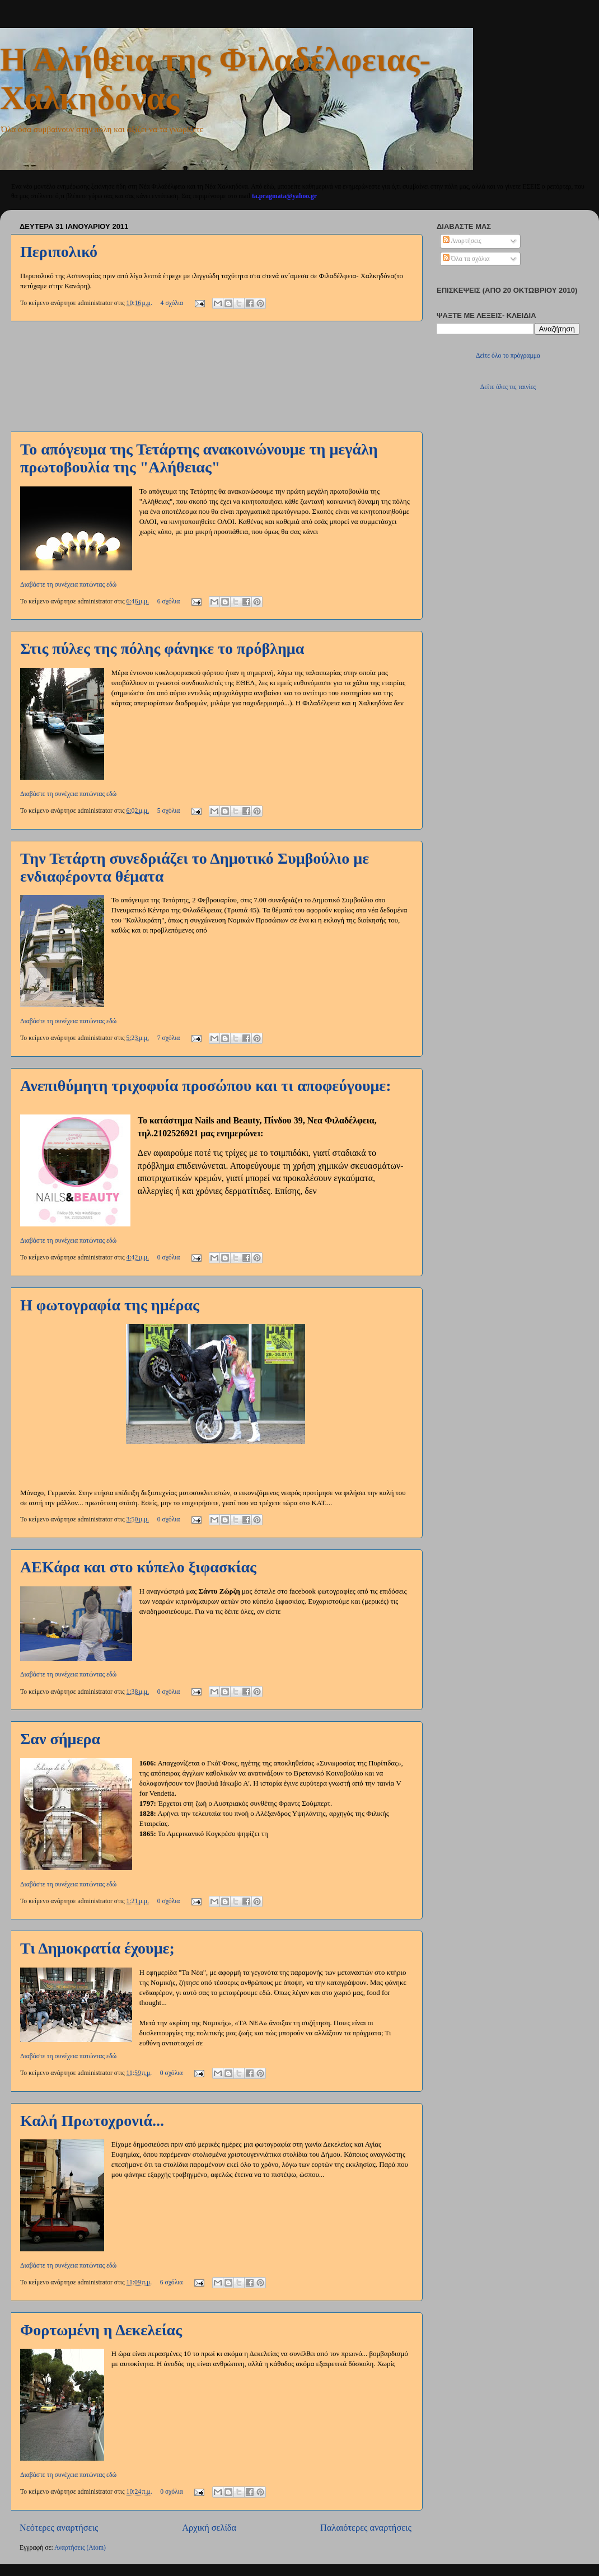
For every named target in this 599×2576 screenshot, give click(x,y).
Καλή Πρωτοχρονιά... (92, 2120)
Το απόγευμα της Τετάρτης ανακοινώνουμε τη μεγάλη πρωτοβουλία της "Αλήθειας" (199, 458)
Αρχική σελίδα (209, 2527)
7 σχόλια (168, 1038)
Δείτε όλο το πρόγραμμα (508, 355)
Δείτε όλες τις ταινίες (508, 387)
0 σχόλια (168, 1257)
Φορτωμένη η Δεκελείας (101, 2330)
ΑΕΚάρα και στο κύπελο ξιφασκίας (138, 1567)
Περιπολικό (58, 251)
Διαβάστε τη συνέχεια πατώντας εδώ (68, 584)
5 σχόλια (168, 810)
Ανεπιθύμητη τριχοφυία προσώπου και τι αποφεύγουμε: (205, 1085)
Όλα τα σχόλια (466, 259)
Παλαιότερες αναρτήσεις (365, 2527)
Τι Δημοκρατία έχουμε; (97, 1948)
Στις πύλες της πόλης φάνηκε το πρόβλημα (162, 648)
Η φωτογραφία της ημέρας (109, 1305)
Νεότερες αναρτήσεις (59, 2527)
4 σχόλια (172, 303)
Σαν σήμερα (60, 1739)
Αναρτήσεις (462, 241)
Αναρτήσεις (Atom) (80, 2547)
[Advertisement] (215, 377)
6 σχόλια (168, 601)
